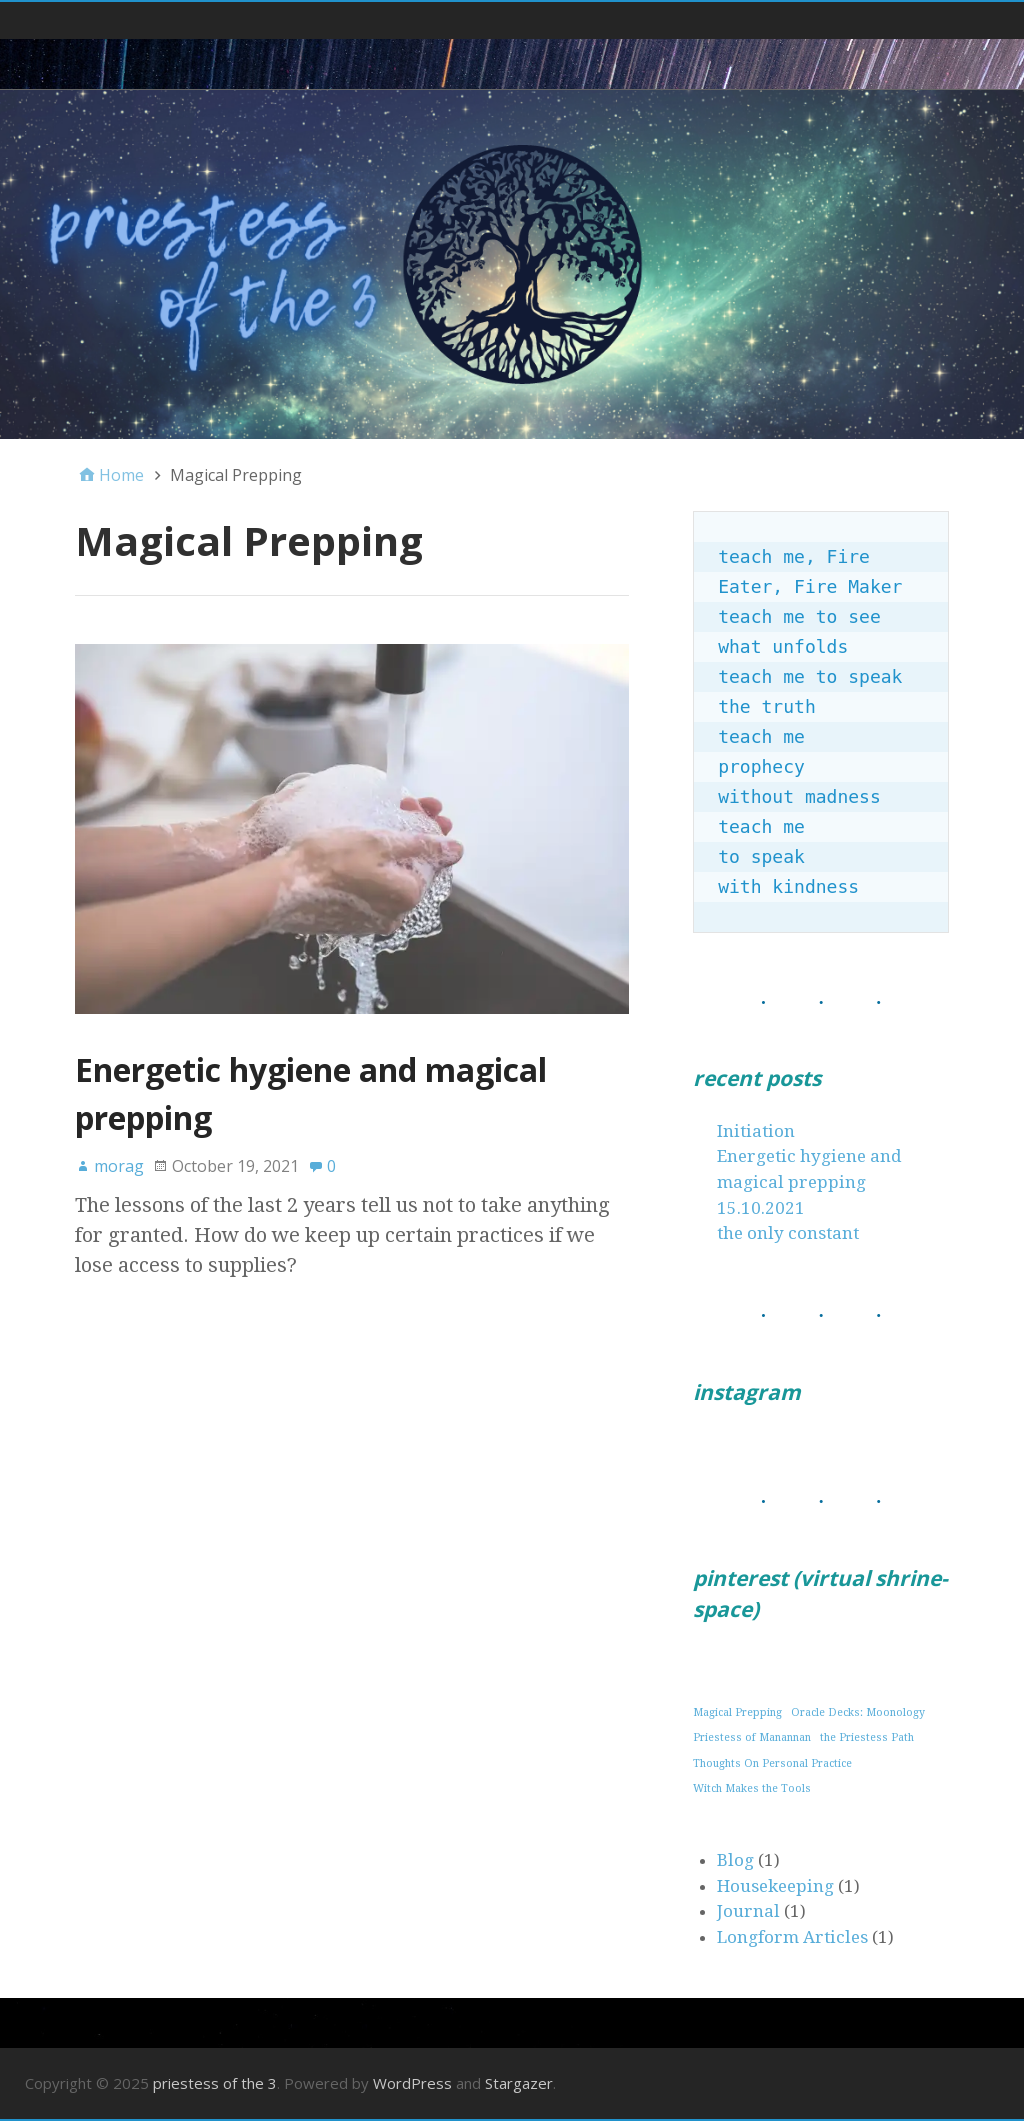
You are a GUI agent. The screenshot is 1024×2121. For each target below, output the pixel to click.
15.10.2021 (761, 1208)
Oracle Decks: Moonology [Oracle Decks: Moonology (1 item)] (858, 1712)
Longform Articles (792, 1937)
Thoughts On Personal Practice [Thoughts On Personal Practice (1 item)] (772, 1763)
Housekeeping (775, 1886)
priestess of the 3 (215, 2083)
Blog (735, 1860)
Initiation (756, 1131)
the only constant (788, 1233)
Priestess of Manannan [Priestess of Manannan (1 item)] (752, 1737)
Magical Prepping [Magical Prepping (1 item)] (737, 1712)
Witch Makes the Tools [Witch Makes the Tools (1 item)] (752, 1788)
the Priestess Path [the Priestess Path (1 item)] (867, 1737)
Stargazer (519, 2083)
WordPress (412, 2083)
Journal (748, 1911)
